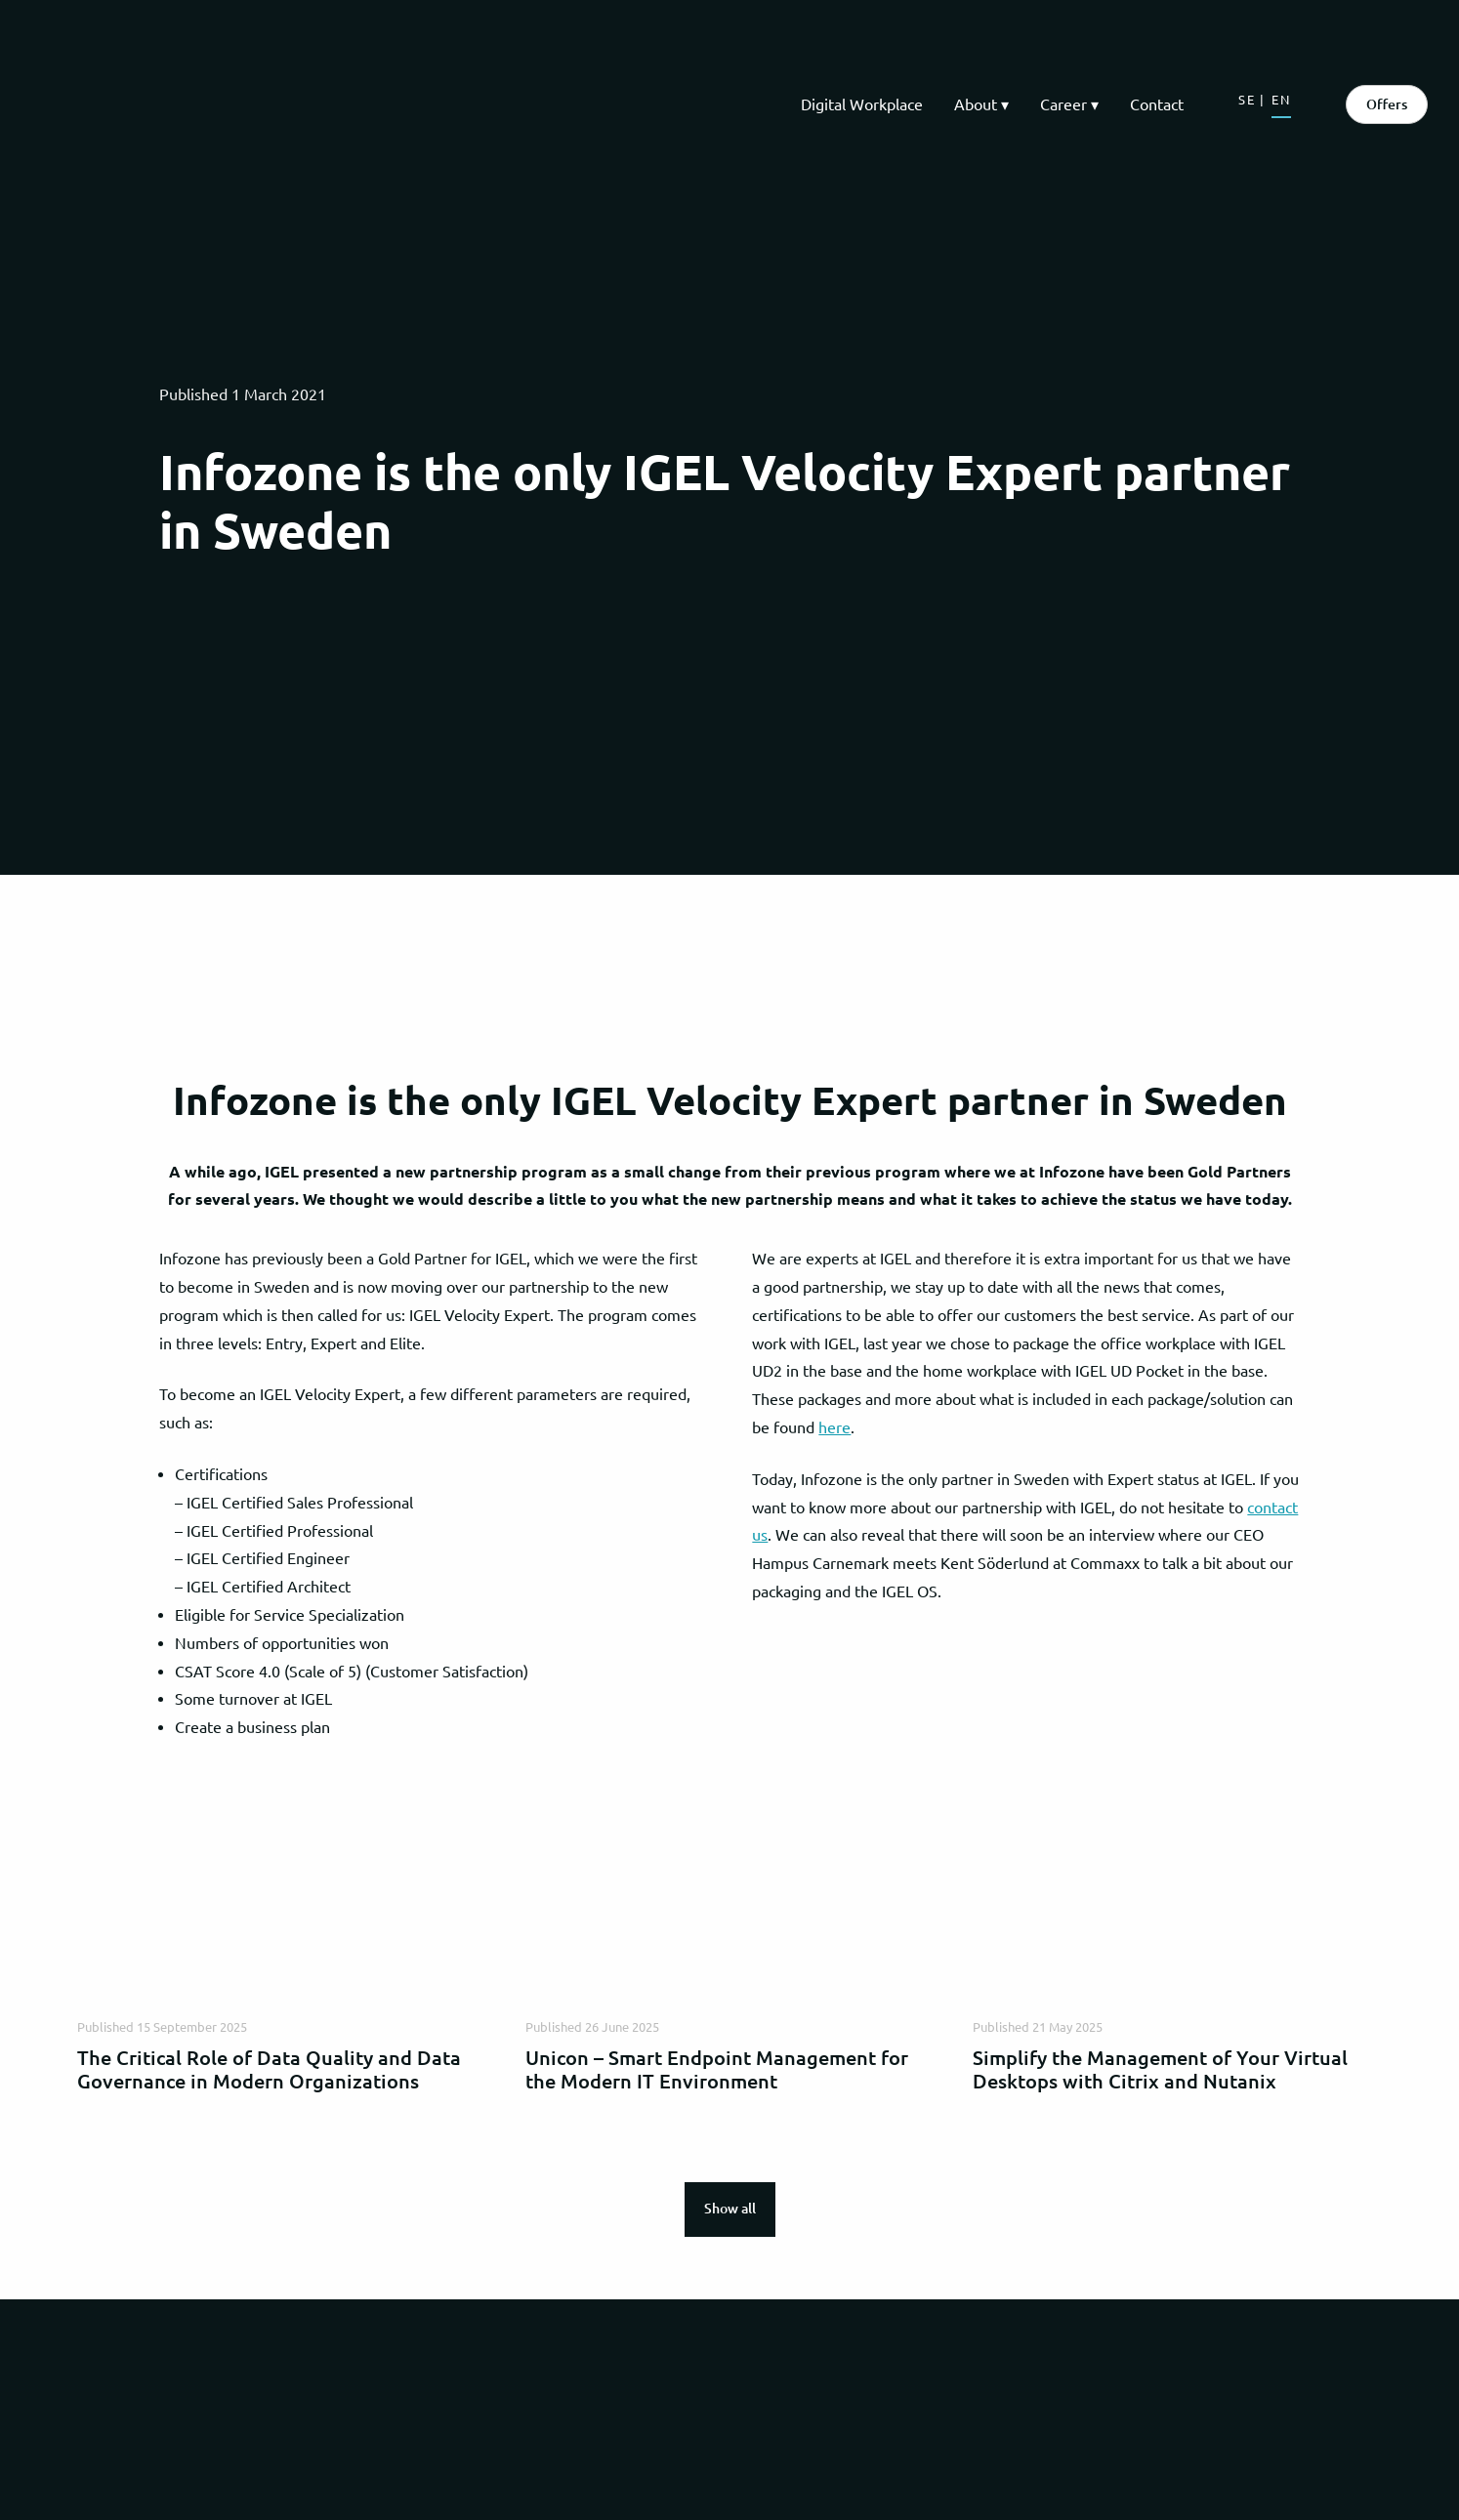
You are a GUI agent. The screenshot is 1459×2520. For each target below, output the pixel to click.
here (834, 1427)
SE (1247, 99)
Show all (730, 2208)
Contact (1157, 104)
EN (1281, 99)
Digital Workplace (862, 104)
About (975, 104)
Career (1063, 104)
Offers (1386, 104)
